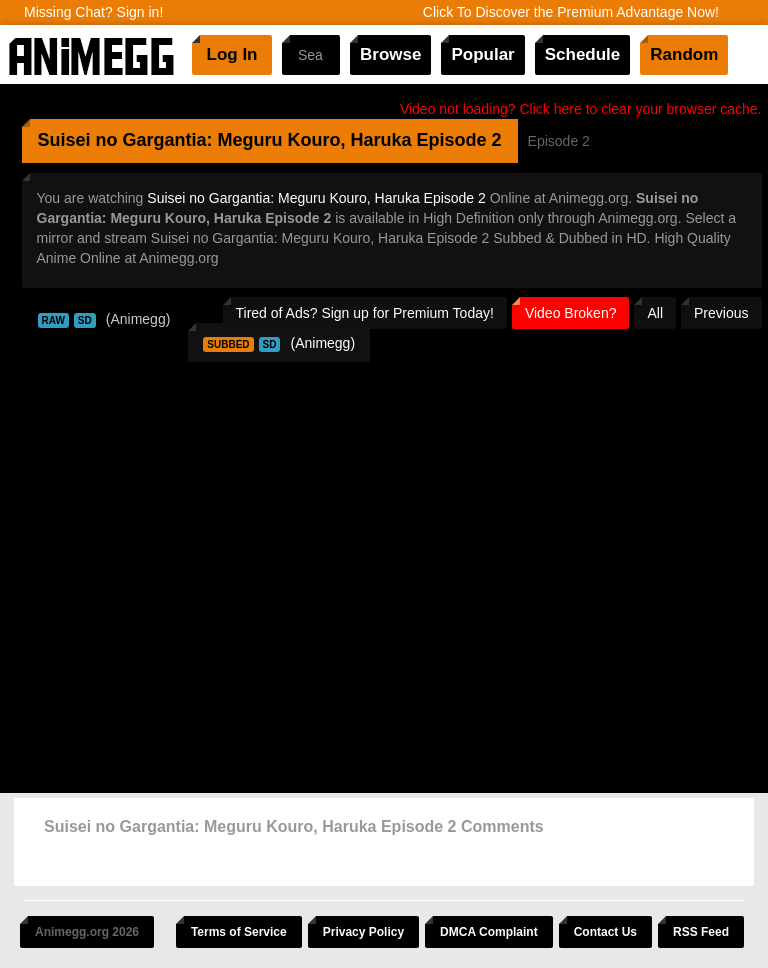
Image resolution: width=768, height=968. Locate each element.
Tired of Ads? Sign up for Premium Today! (365, 313)
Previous (721, 313)
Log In (232, 54)
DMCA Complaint (489, 932)
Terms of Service (239, 932)
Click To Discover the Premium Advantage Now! (571, 12)
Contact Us (605, 932)
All (655, 313)
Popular (482, 54)
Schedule (583, 54)
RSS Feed (701, 932)
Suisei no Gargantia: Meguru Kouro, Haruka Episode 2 (316, 198)
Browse (390, 54)
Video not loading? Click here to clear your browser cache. (581, 109)
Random (684, 54)
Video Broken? (571, 313)
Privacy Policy (363, 932)
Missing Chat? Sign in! (93, 12)
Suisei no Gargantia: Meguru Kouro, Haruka (225, 140)
